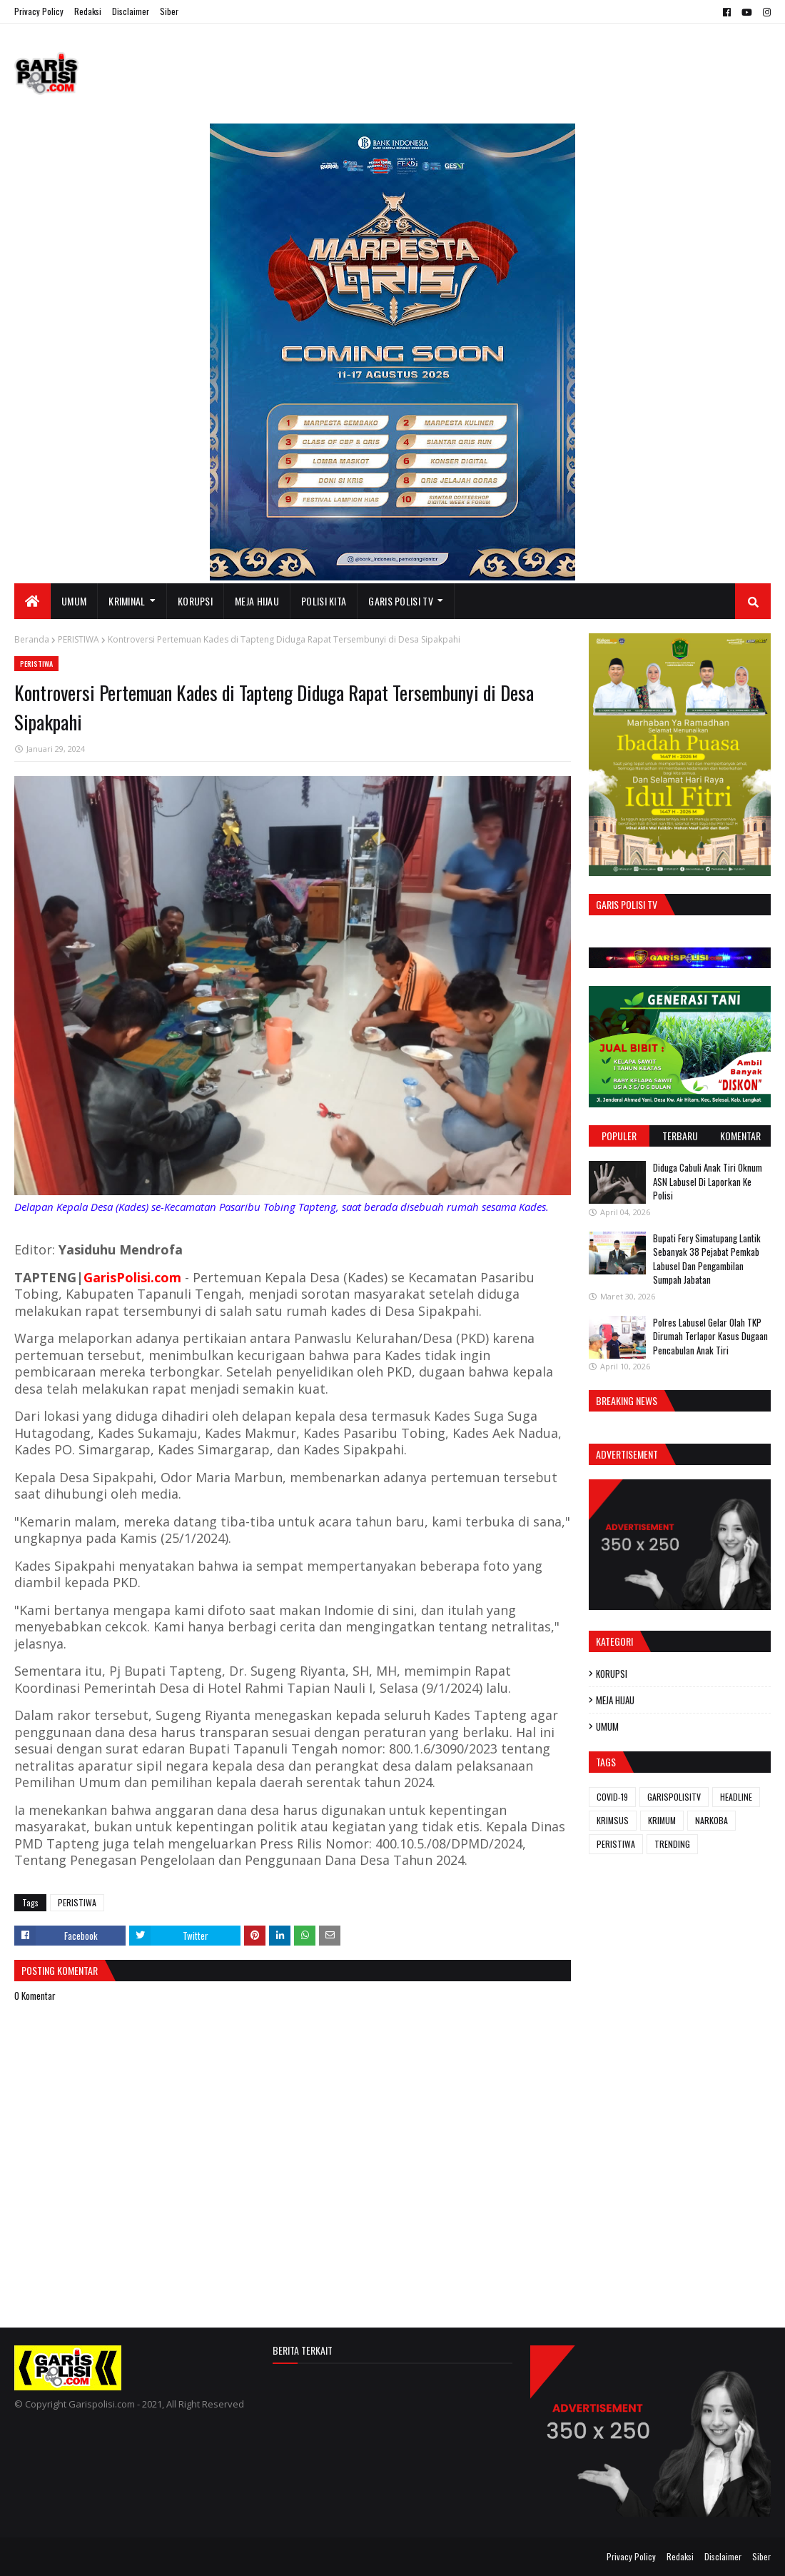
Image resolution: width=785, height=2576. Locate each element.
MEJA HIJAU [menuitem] (257, 600)
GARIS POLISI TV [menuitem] (400, 600)
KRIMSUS (613, 1820)
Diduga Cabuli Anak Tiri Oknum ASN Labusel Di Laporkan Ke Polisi (707, 1181)
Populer (619, 1135)
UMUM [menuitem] (73, 600)
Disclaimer (130, 11)
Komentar (740, 1135)
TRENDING (672, 1844)
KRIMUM (662, 1820)
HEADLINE (736, 1797)
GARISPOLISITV (674, 1797)
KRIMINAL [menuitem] (126, 600)
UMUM (607, 1726)
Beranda (31, 639)
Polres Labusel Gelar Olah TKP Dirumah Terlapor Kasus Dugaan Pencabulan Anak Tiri (710, 1336)
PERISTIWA (78, 639)
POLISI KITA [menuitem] (323, 600)
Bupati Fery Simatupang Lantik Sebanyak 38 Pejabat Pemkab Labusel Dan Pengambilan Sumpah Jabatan (707, 1259)
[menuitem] (32, 601)
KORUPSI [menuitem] (195, 600)
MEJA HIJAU (615, 1700)
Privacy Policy (39, 11)
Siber (169, 11)
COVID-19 (612, 1797)
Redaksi (87, 11)
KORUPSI (611, 1673)
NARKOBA (711, 1820)
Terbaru (680, 1135)
